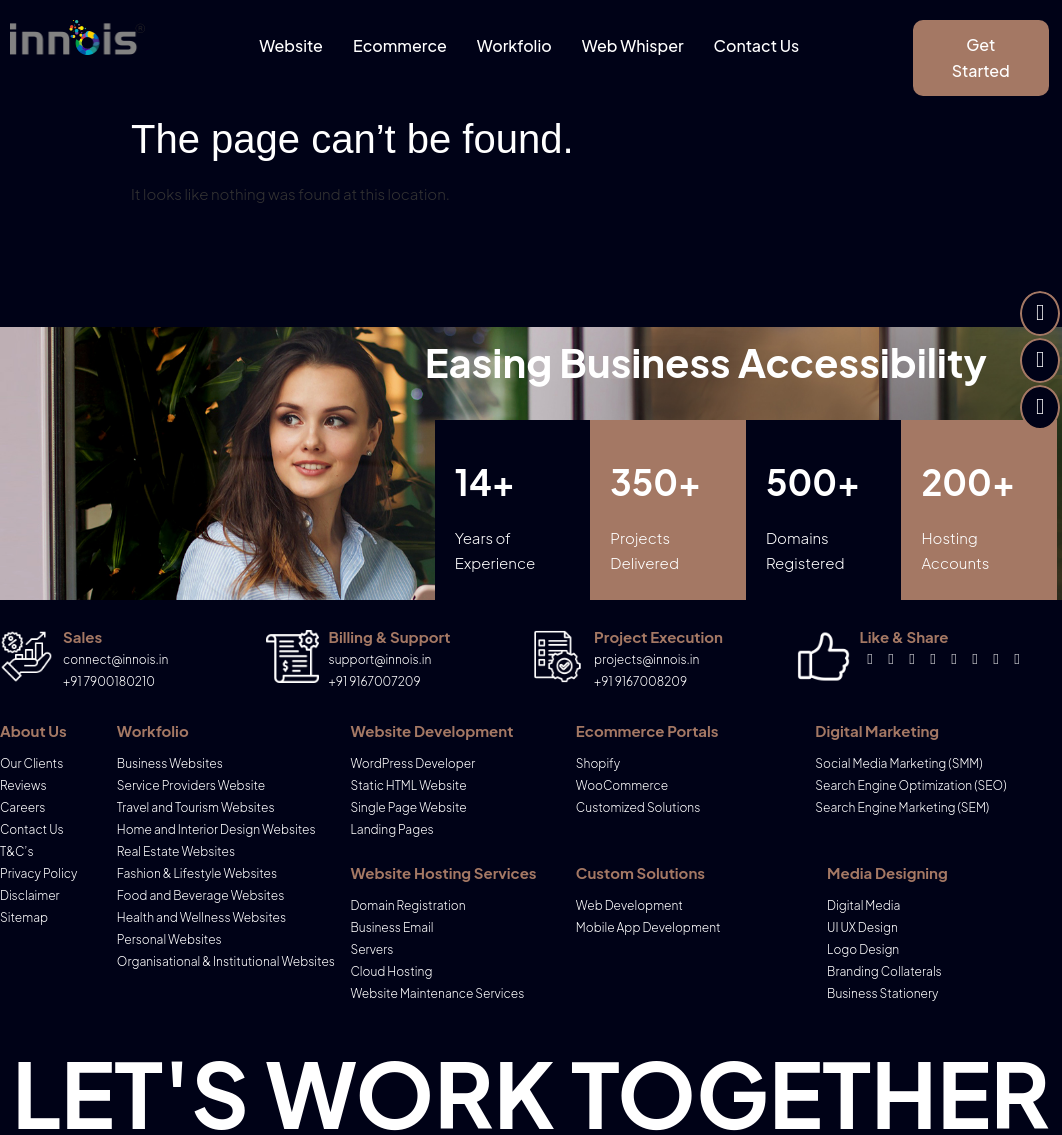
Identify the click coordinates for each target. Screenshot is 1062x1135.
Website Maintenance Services (437, 993)
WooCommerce (622, 785)
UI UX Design (862, 927)
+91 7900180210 (109, 681)
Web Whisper (633, 45)
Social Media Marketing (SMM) (898, 763)
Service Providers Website (191, 785)
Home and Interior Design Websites (216, 829)
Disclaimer (30, 895)
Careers (22, 807)
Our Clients (31, 763)
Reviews (23, 785)
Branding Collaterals (884, 971)
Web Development (629, 905)
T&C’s (17, 851)
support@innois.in (380, 659)
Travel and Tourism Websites (196, 807)
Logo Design (863, 949)
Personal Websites (169, 939)
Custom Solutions (640, 872)
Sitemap (24, 917)
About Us (33, 730)
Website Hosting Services (443, 872)
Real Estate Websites (176, 851)
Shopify (598, 763)
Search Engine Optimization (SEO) (910, 785)
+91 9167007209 (375, 681)
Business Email (391, 927)
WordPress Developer (412, 763)
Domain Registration (407, 905)
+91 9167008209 (640, 681)
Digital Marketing (877, 730)
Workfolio (514, 45)
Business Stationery (882, 993)
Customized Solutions (638, 807)
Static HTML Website (408, 785)
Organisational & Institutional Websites (226, 961)
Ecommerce (400, 45)
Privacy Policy (38, 873)
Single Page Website (408, 807)
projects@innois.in (646, 659)
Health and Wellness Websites (201, 917)
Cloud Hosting (391, 971)
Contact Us (757, 45)
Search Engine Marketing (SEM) (902, 807)
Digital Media (863, 905)
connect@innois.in (115, 659)
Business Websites (170, 763)
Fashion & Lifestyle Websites (197, 873)
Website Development (431, 730)
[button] (980, 58)
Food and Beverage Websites (200, 895)
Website (291, 45)
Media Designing (887, 872)
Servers (371, 949)
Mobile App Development (648, 927)
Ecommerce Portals (647, 730)
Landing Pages (391, 829)
